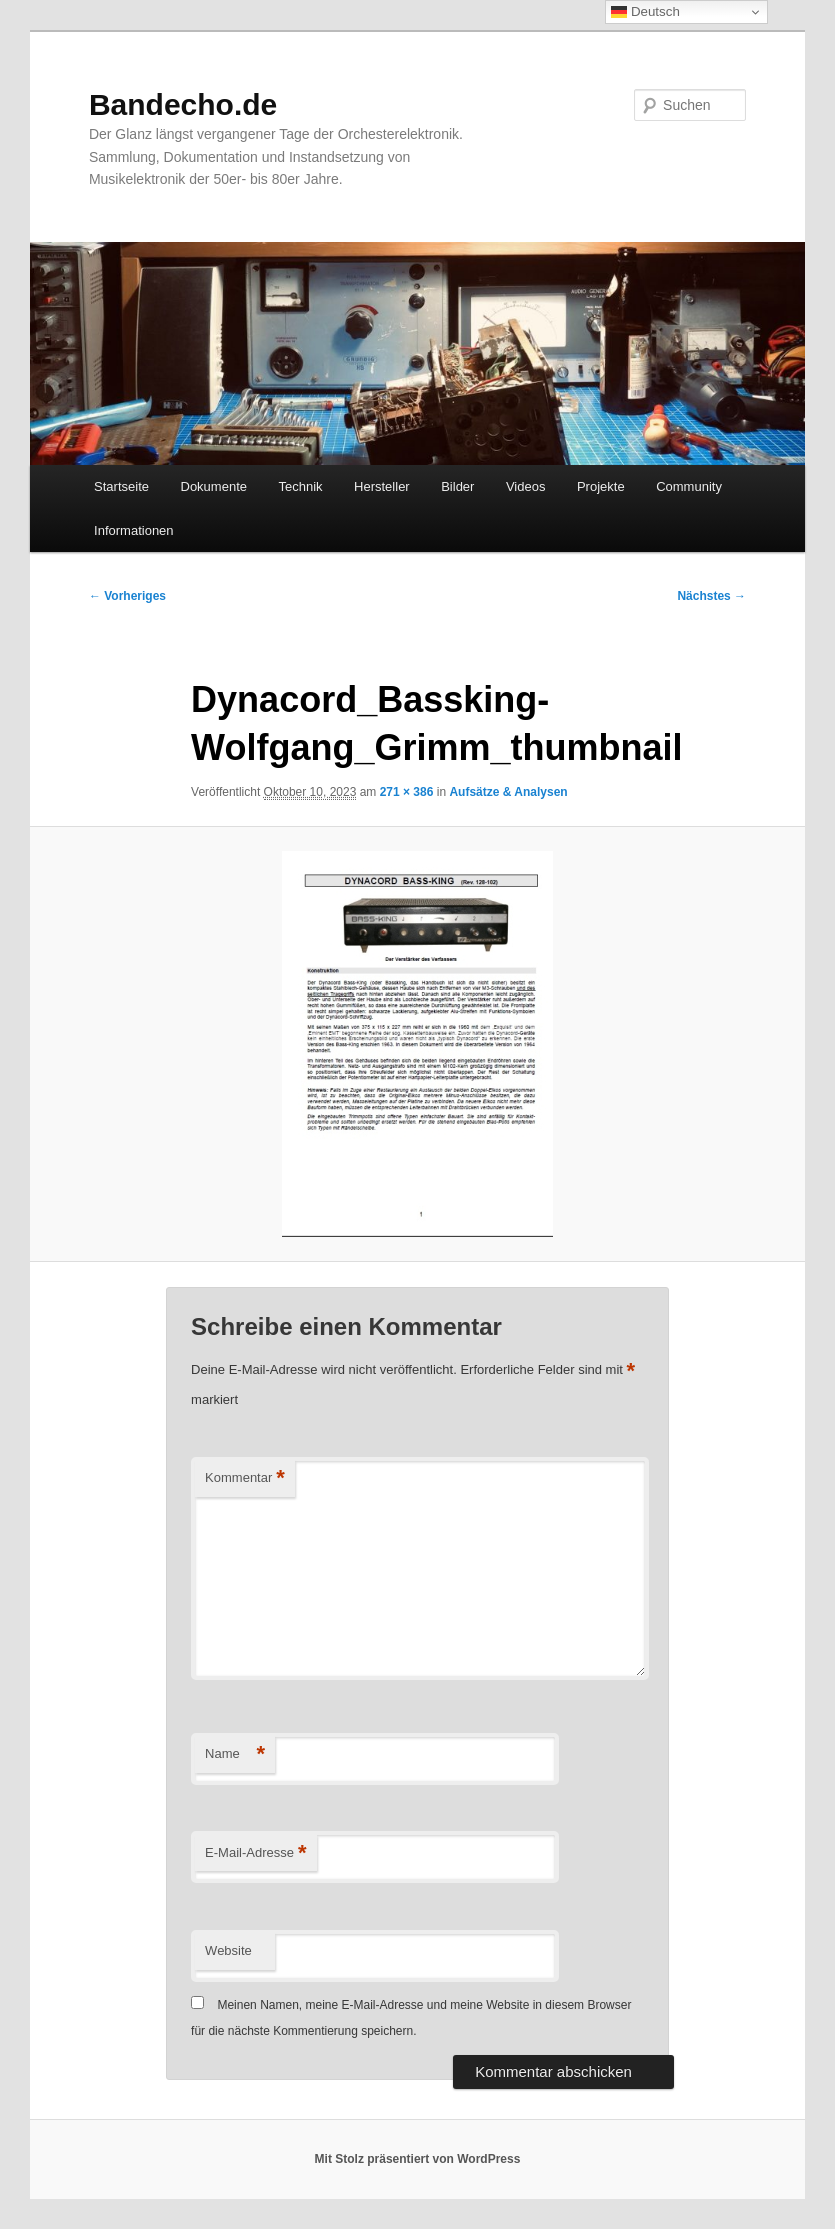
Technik (300, 486)
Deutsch (645, 12)
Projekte (601, 486)
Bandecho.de (183, 104)
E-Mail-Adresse (255, 1853)
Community (689, 486)
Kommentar (245, 1478)
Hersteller (382, 486)
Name (235, 1754)
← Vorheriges (127, 596)
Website (228, 1950)
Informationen (134, 530)
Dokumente (214, 486)
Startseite (121, 486)
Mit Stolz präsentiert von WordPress (418, 2159)
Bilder (457, 486)
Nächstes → (711, 596)
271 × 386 (407, 792)
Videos (526, 486)
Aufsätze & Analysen (508, 792)
